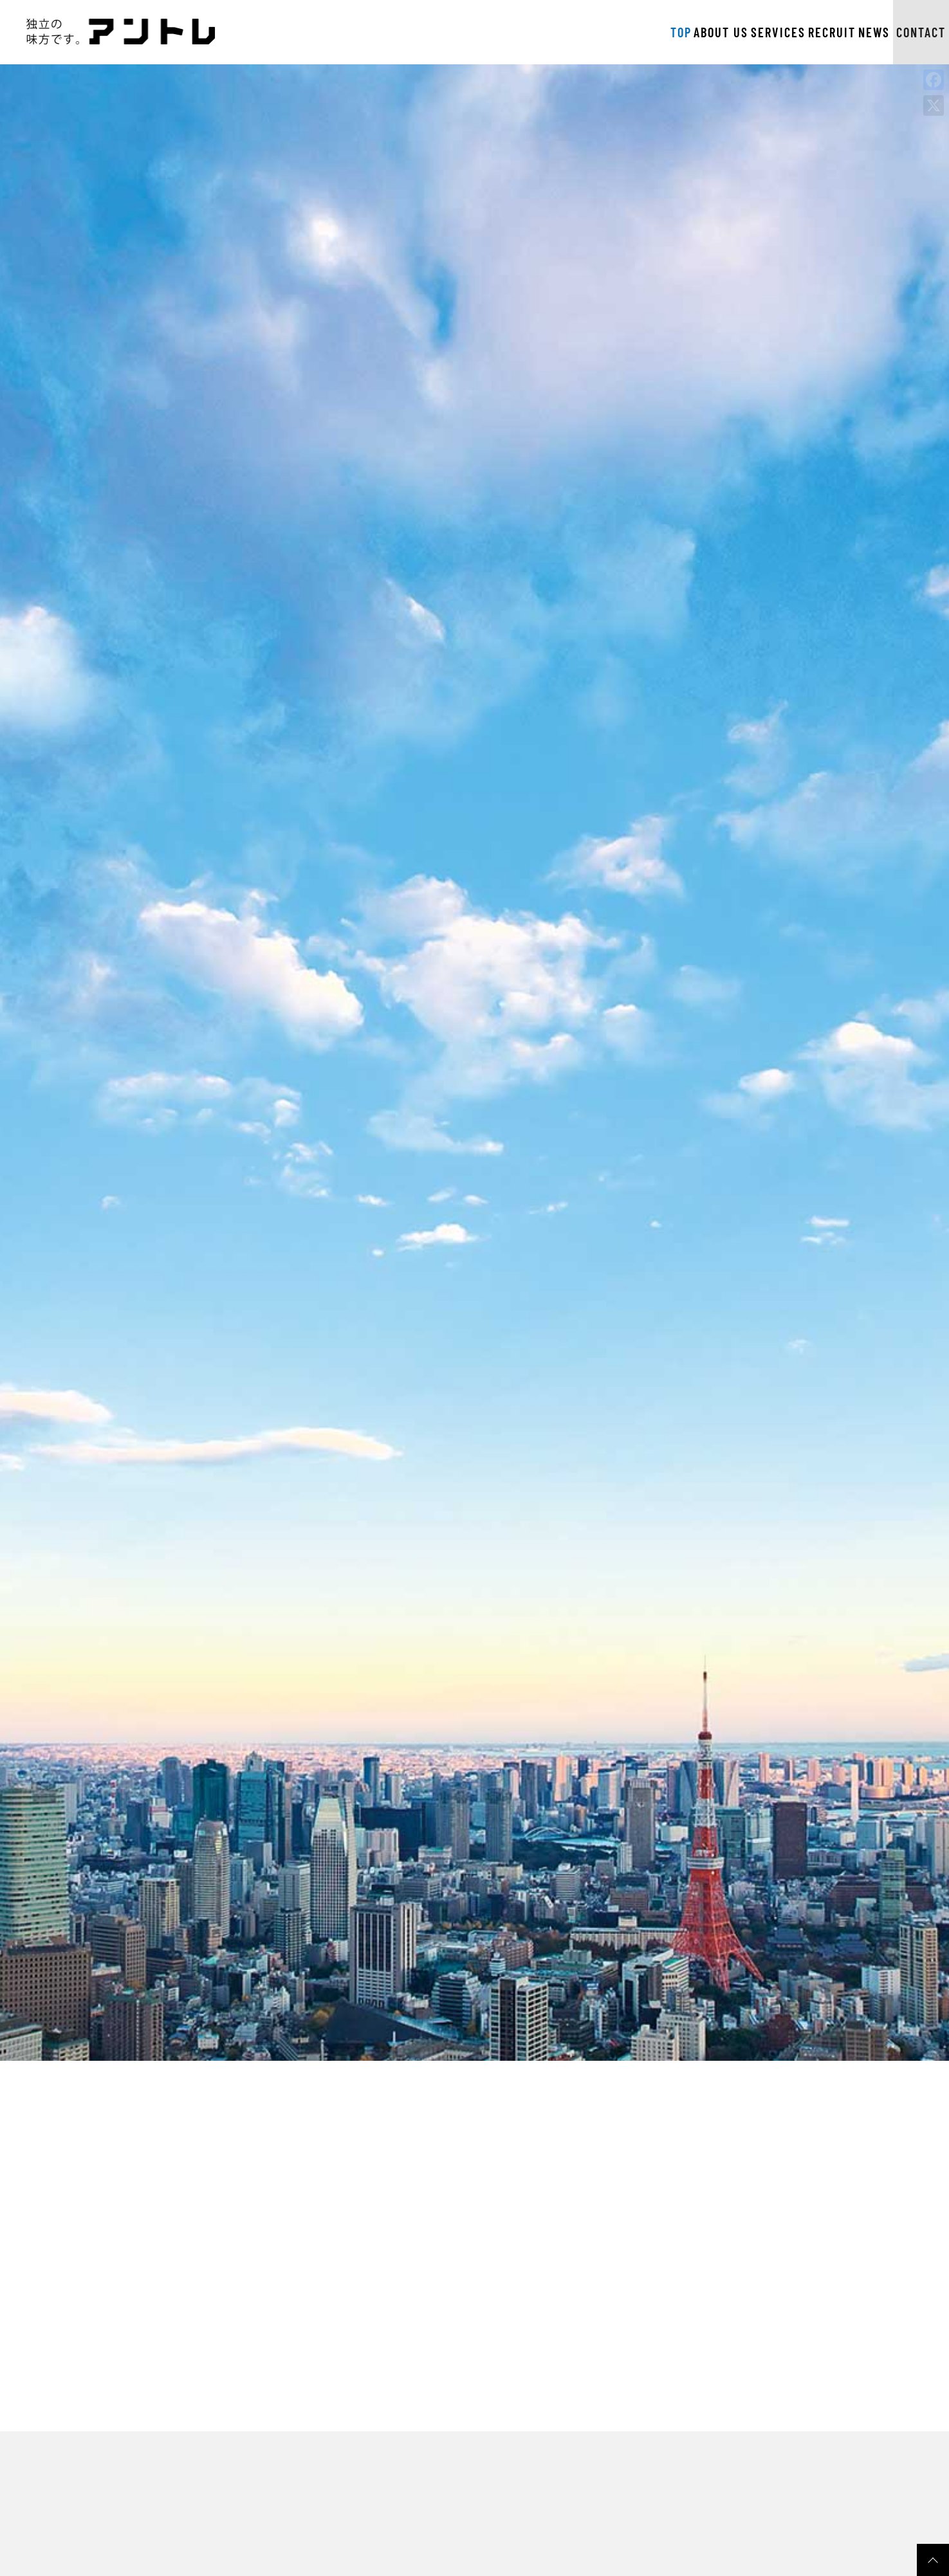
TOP (497, 32)
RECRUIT (720, 32)
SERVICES (642, 32)
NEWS (785, 32)
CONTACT (890, 32)
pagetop (933, 2560)
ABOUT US (560, 32)
